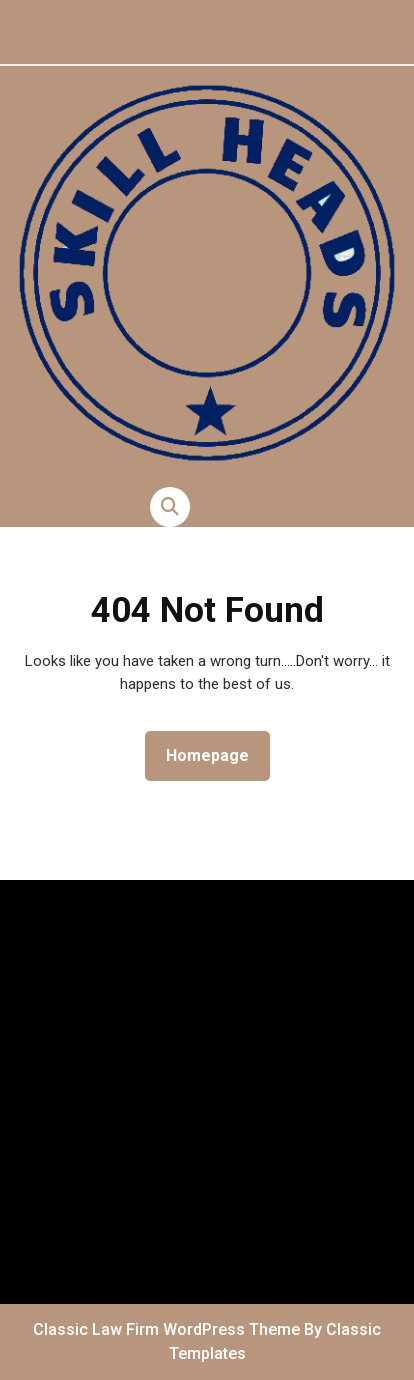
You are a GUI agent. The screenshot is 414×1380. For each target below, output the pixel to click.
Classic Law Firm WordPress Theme (168, 1329)
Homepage (215, 754)
